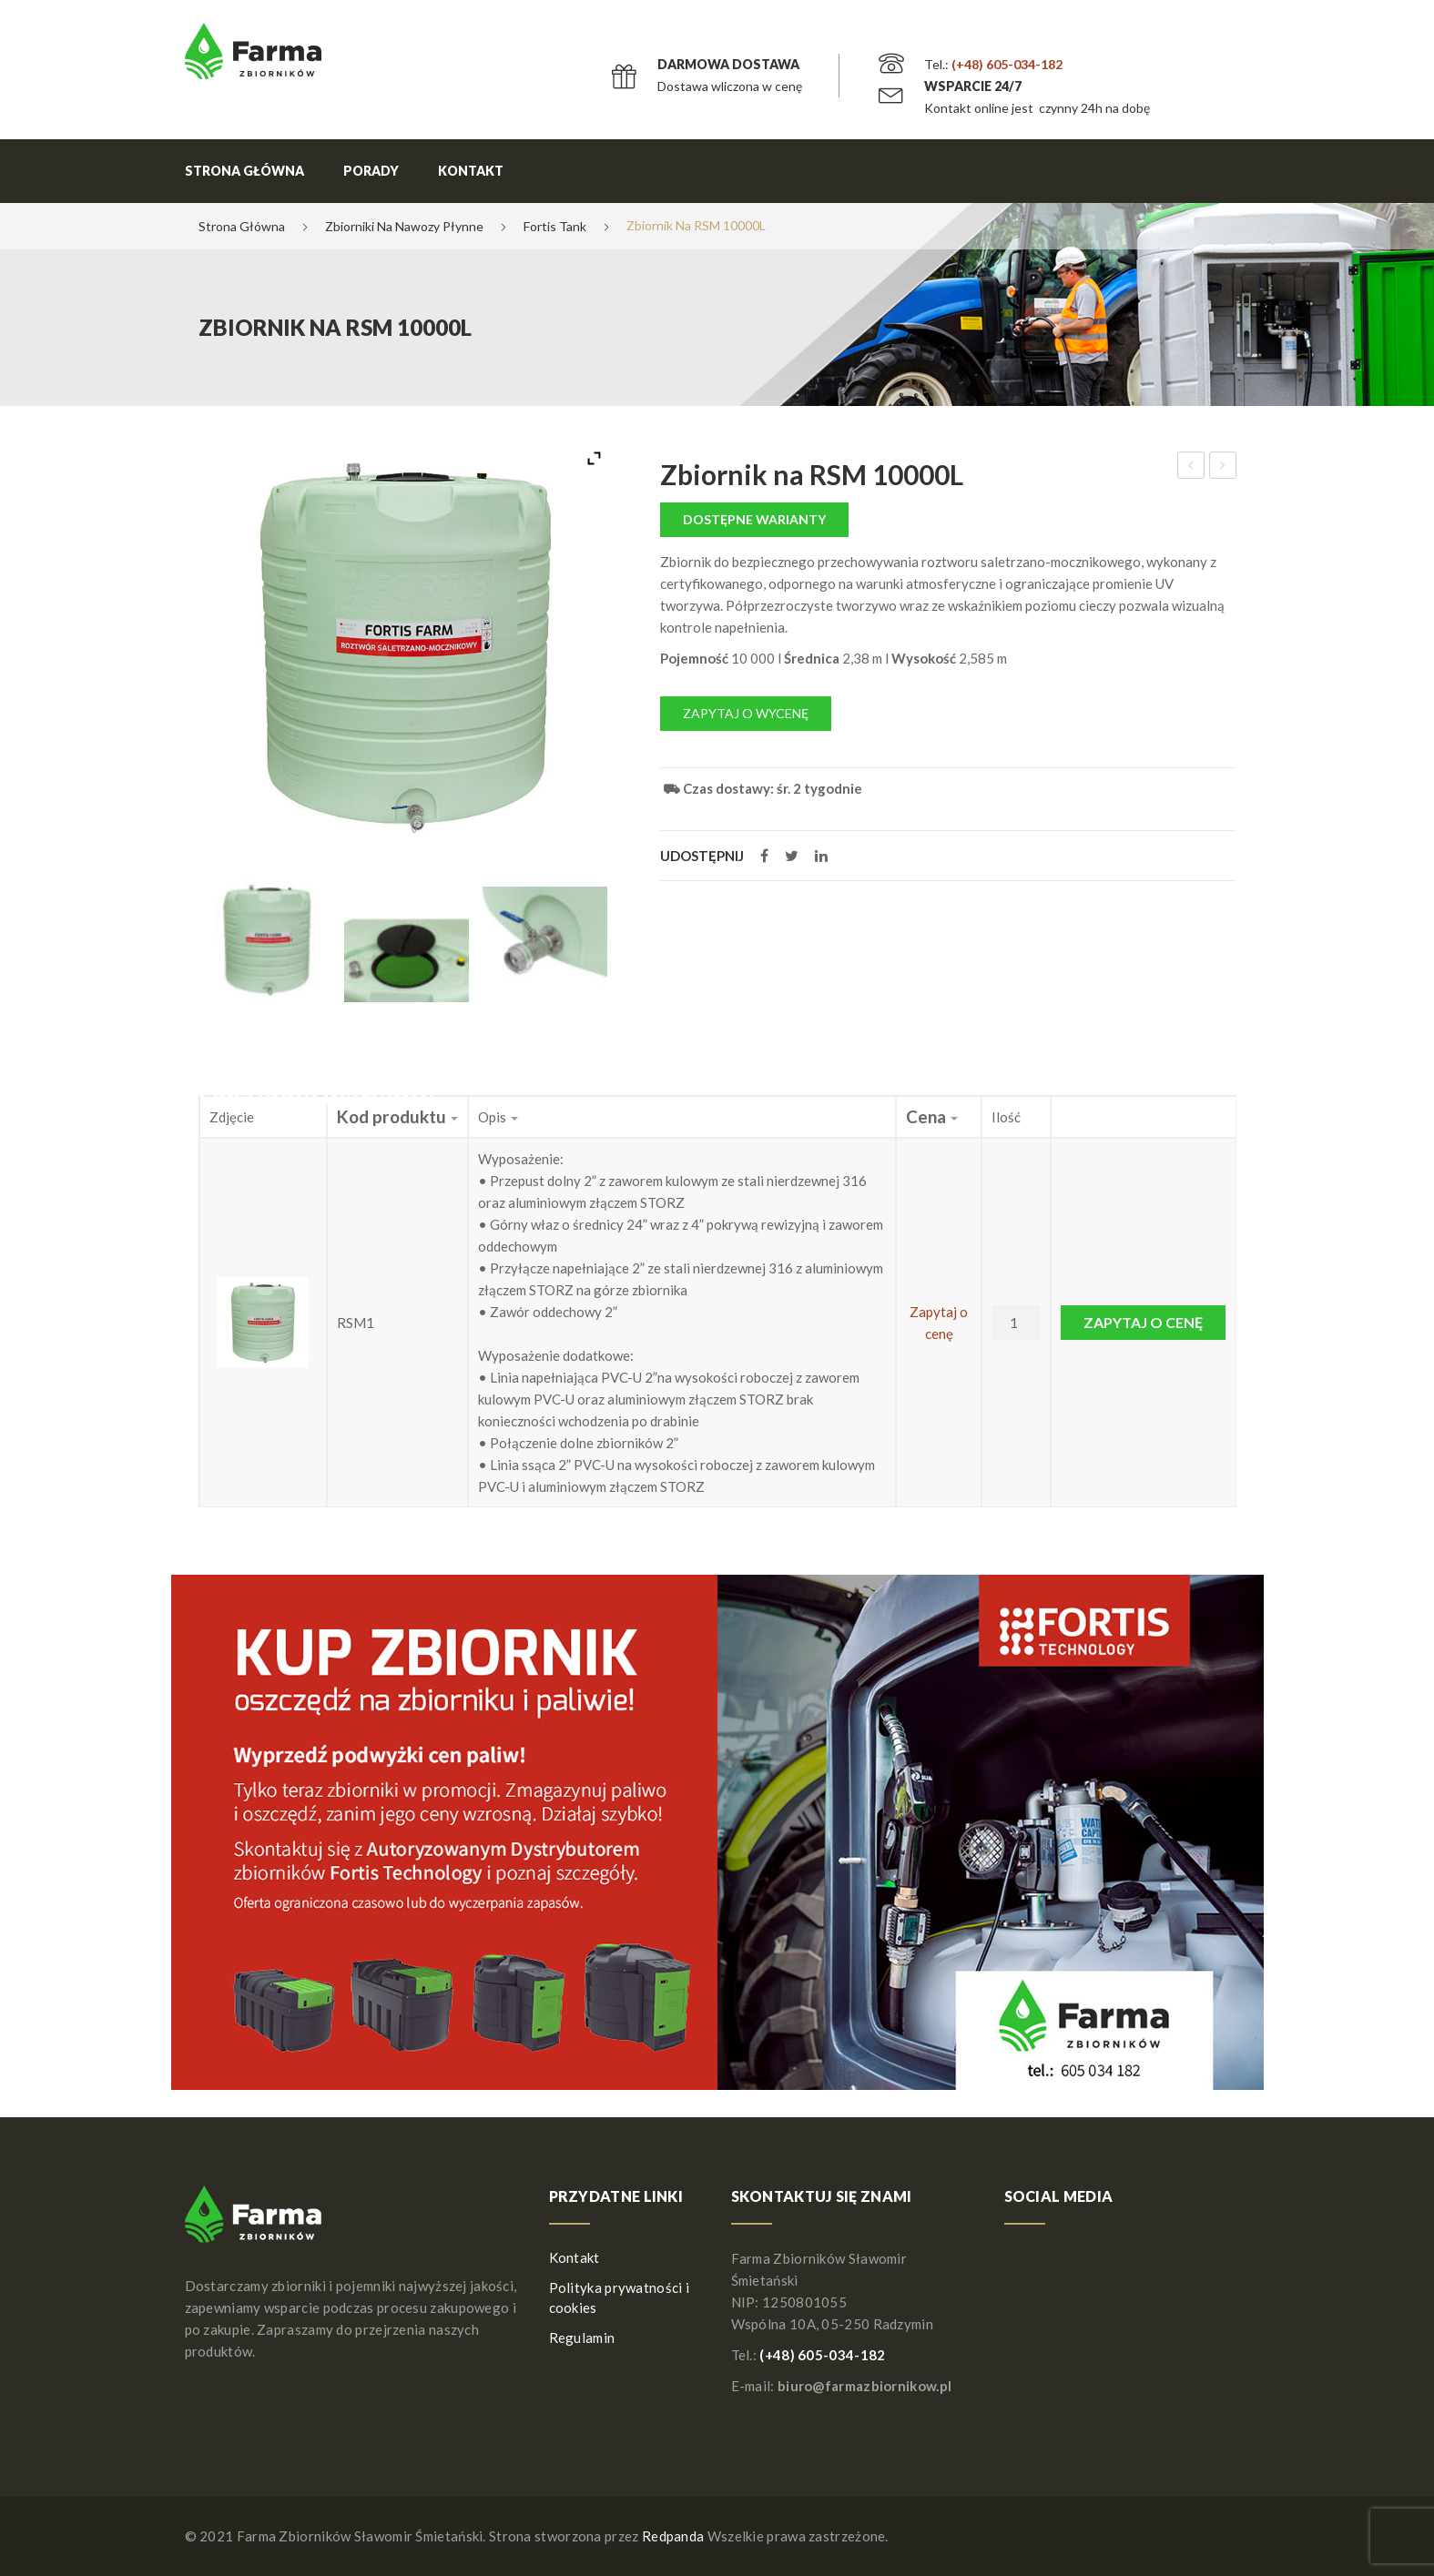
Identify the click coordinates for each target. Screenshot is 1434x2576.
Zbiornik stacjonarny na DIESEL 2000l (1223, 468)
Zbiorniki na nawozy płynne (404, 226)
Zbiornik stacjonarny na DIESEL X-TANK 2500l (1191, 468)
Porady (371, 170)
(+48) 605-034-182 (1007, 64)
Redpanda (673, 2536)
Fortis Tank (555, 226)
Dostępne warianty (754, 519)
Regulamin (582, 2337)
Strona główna (244, 170)
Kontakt (470, 170)
